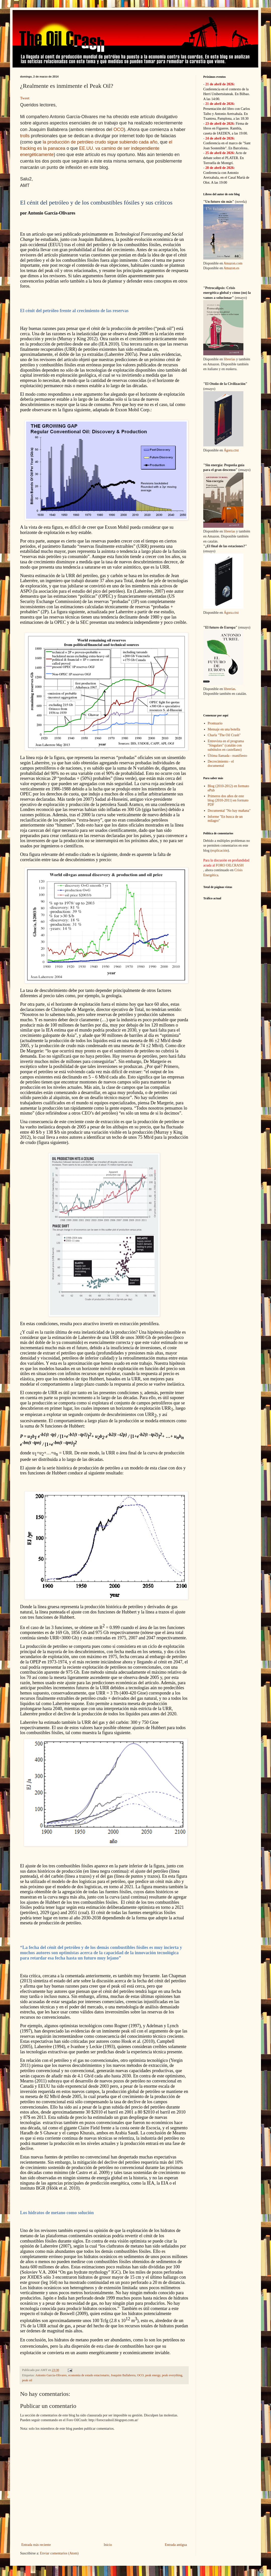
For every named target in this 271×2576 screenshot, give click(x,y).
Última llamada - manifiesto (227, 756)
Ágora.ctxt (231, 450)
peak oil (27, 2380)
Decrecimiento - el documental (221, 764)
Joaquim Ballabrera (123, 2375)
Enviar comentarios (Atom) (59, 2553)
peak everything (172, 2375)
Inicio (108, 2545)
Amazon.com (233, 263)
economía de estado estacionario (88, 2375)
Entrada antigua (176, 2545)
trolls (25, 135)
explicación (220, 850)
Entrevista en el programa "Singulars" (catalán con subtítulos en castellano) (226, 745)
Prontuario (215, 723)
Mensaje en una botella (224, 729)
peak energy (152, 2375)
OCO (118, 129)
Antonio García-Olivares (51, 2375)
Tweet (24, 98)
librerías (229, 359)
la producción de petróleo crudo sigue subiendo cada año (100, 142)
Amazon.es (231, 268)
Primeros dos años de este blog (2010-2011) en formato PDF (228, 800)
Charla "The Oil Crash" (224, 735)
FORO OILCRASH (230, 865)
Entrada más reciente (36, 2545)
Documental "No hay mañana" (229, 810)
